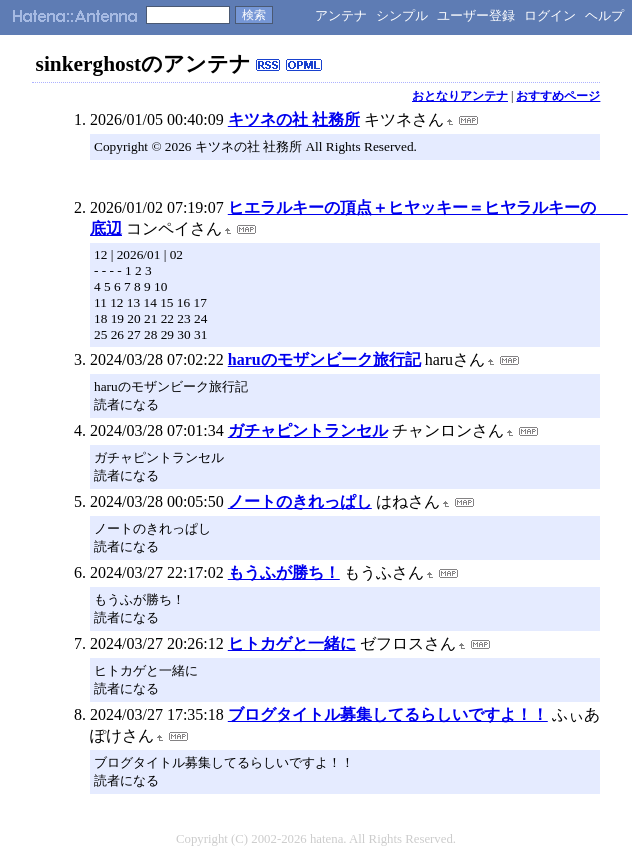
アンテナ (341, 15)
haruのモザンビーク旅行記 (324, 359)
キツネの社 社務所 (294, 119)
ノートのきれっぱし (300, 501)
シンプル (402, 15)
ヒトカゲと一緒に (292, 643)
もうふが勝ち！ (284, 572)
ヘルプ (604, 15)
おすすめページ (558, 96)
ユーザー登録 (476, 15)
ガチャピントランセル (308, 430)
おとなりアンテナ (460, 96)
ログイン (550, 15)
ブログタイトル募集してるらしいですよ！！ (388, 714)
